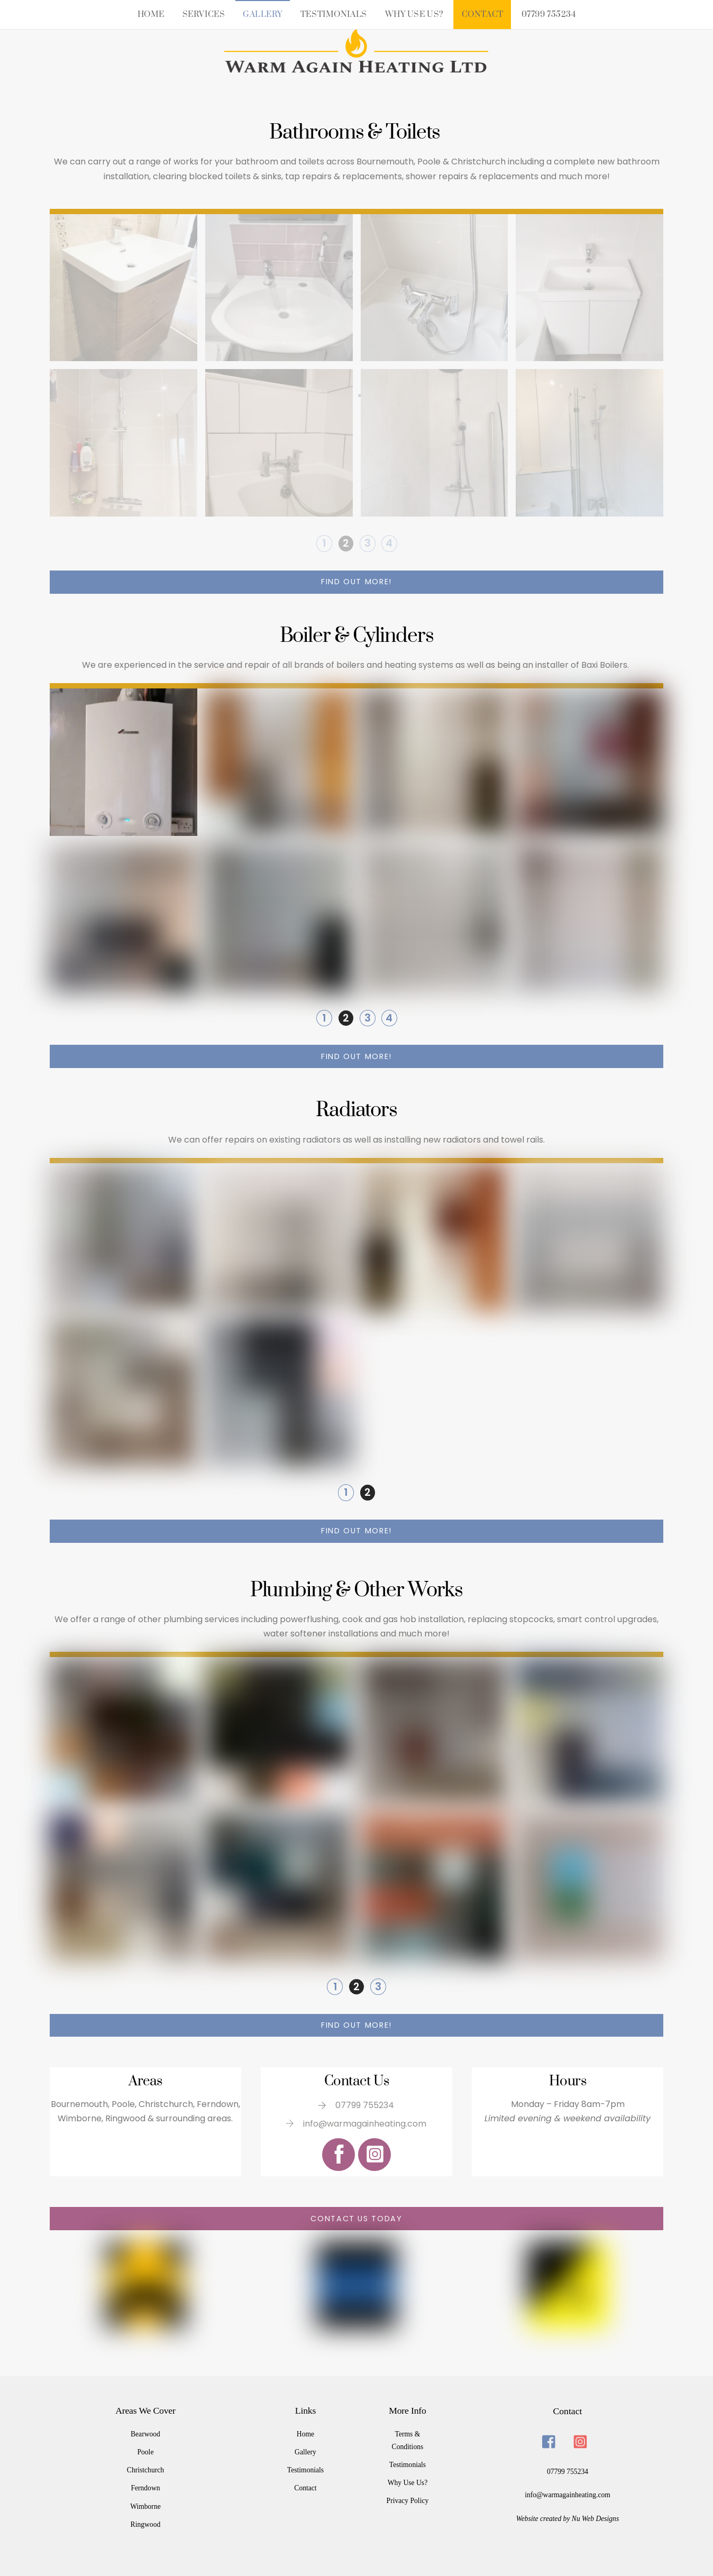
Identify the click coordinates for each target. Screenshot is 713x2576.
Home (151, 15)
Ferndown (145, 2486)
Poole (145, 2450)
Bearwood (145, 2432)
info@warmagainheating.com (567, 2493)
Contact (483, 15)
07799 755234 (549, 15)
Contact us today (356, 2217)
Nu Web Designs (595, 2516)
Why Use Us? (414, 15)
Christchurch (145, 2468)
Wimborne (145, 2504)
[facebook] (551, 2439)
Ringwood (146, 2522)
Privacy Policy (408, 2499)
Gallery (262, 15)
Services (203, 15)
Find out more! (356, 581)
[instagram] (582, 2439)
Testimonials (333, 15)
